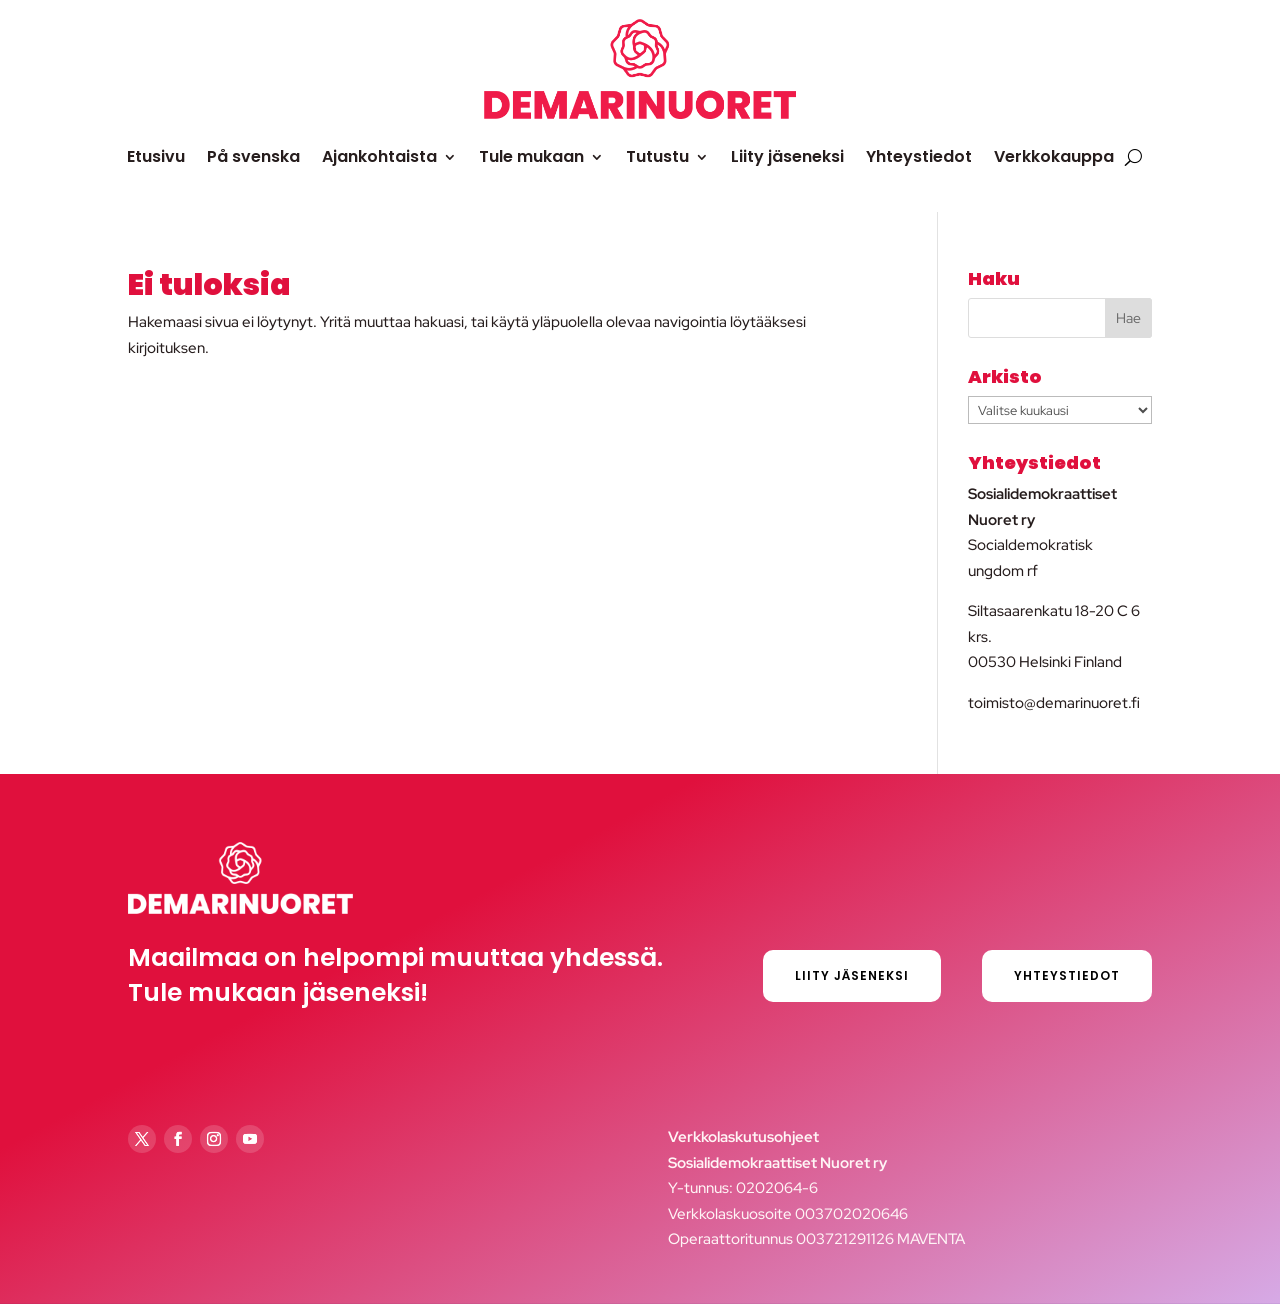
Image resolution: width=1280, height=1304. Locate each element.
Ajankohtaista (379, 156)
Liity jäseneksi (787, 156)
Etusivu (156, 156)
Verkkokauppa (1054, 156)
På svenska (253, 156)
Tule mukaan (531, 156)
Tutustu (657, 156)
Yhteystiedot (919, 156)
